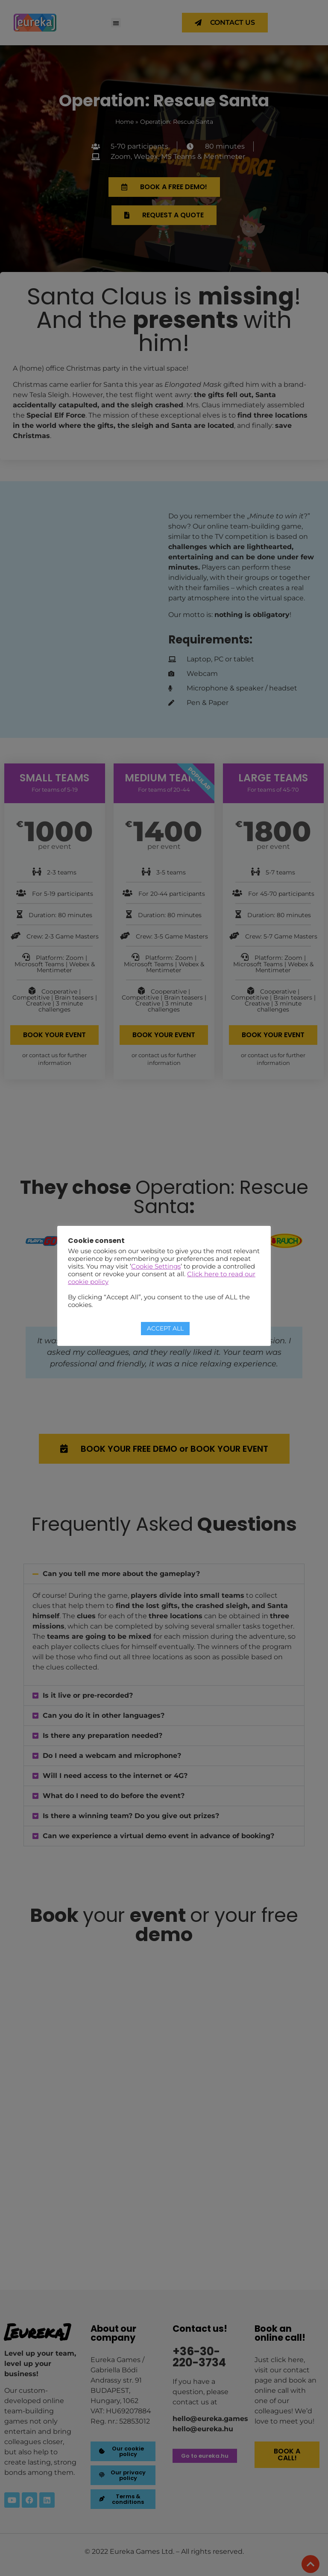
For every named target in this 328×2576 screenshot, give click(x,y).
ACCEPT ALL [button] (165, 1328)
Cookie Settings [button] (156, 1266)
